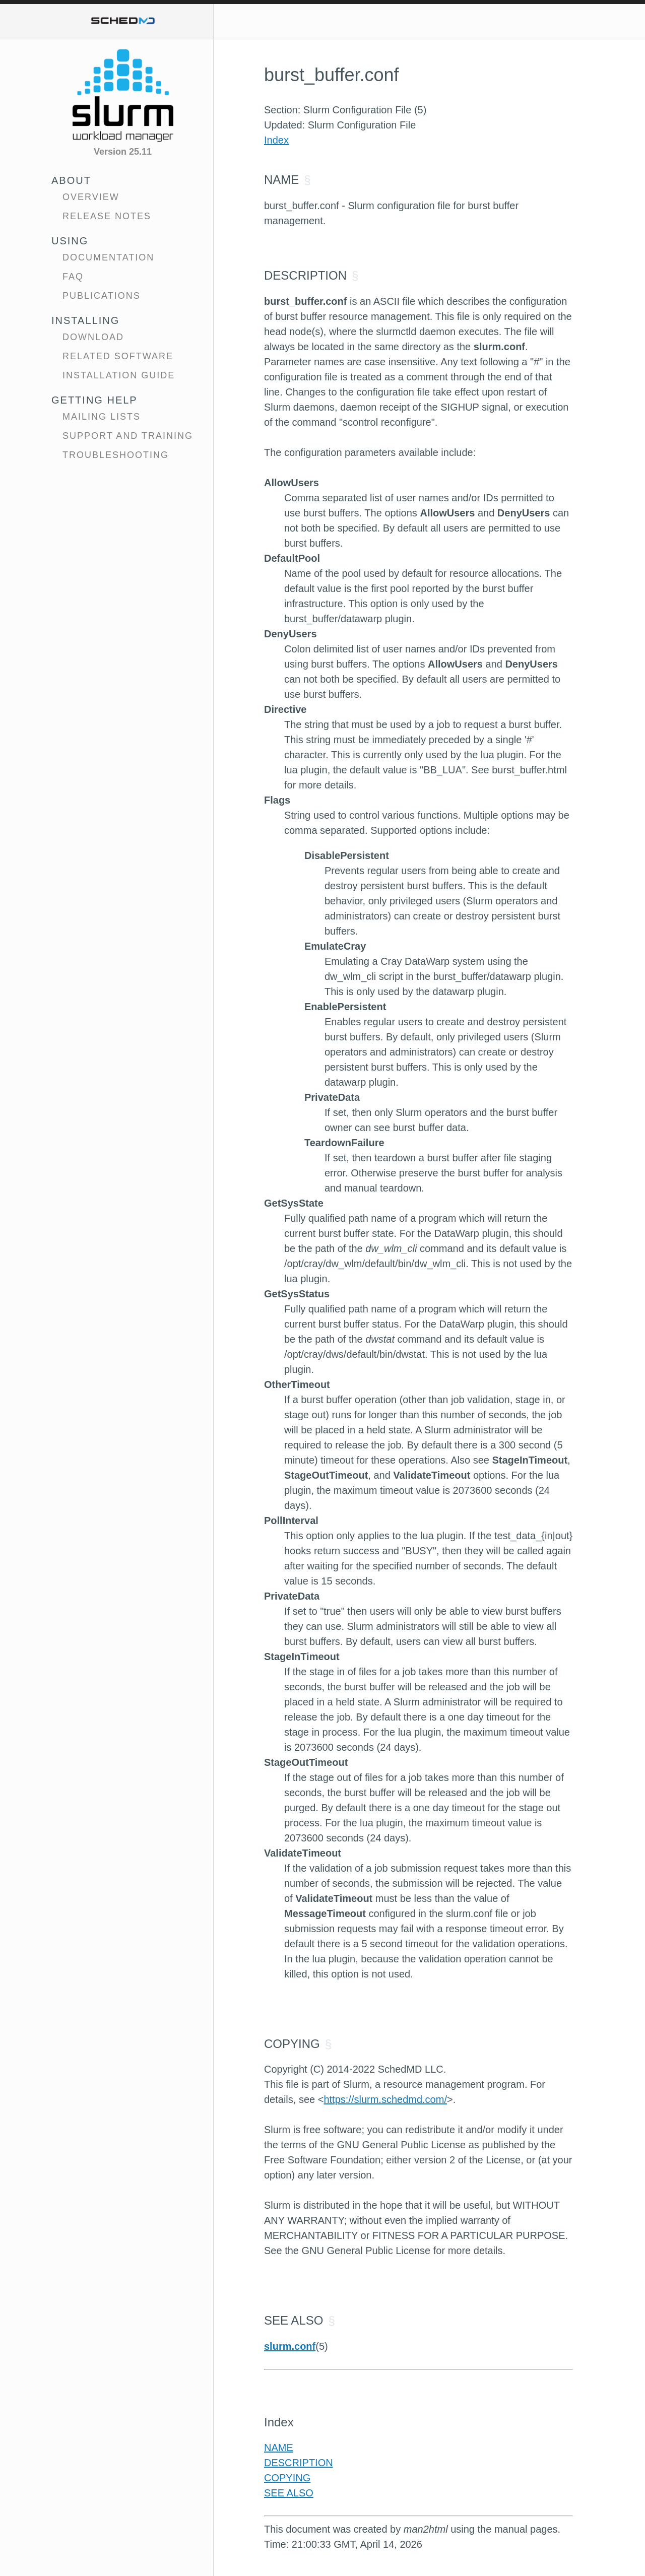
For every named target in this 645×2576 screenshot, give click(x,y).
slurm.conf (289, 2346)
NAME (278, 2447)
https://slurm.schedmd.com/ (385, 2099)
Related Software (117, 356)
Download (93, 337)
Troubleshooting (115, 455)
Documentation (108, 257)
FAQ (73, 277)
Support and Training (127, 436)
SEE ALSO (288, 2492)
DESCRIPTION (298, 2462)
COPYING (287, 2477)
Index (276, 140)
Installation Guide (118, 375)
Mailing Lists (101, 417)
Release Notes (106, 216)
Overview (90, 197)
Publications (101, 296)
